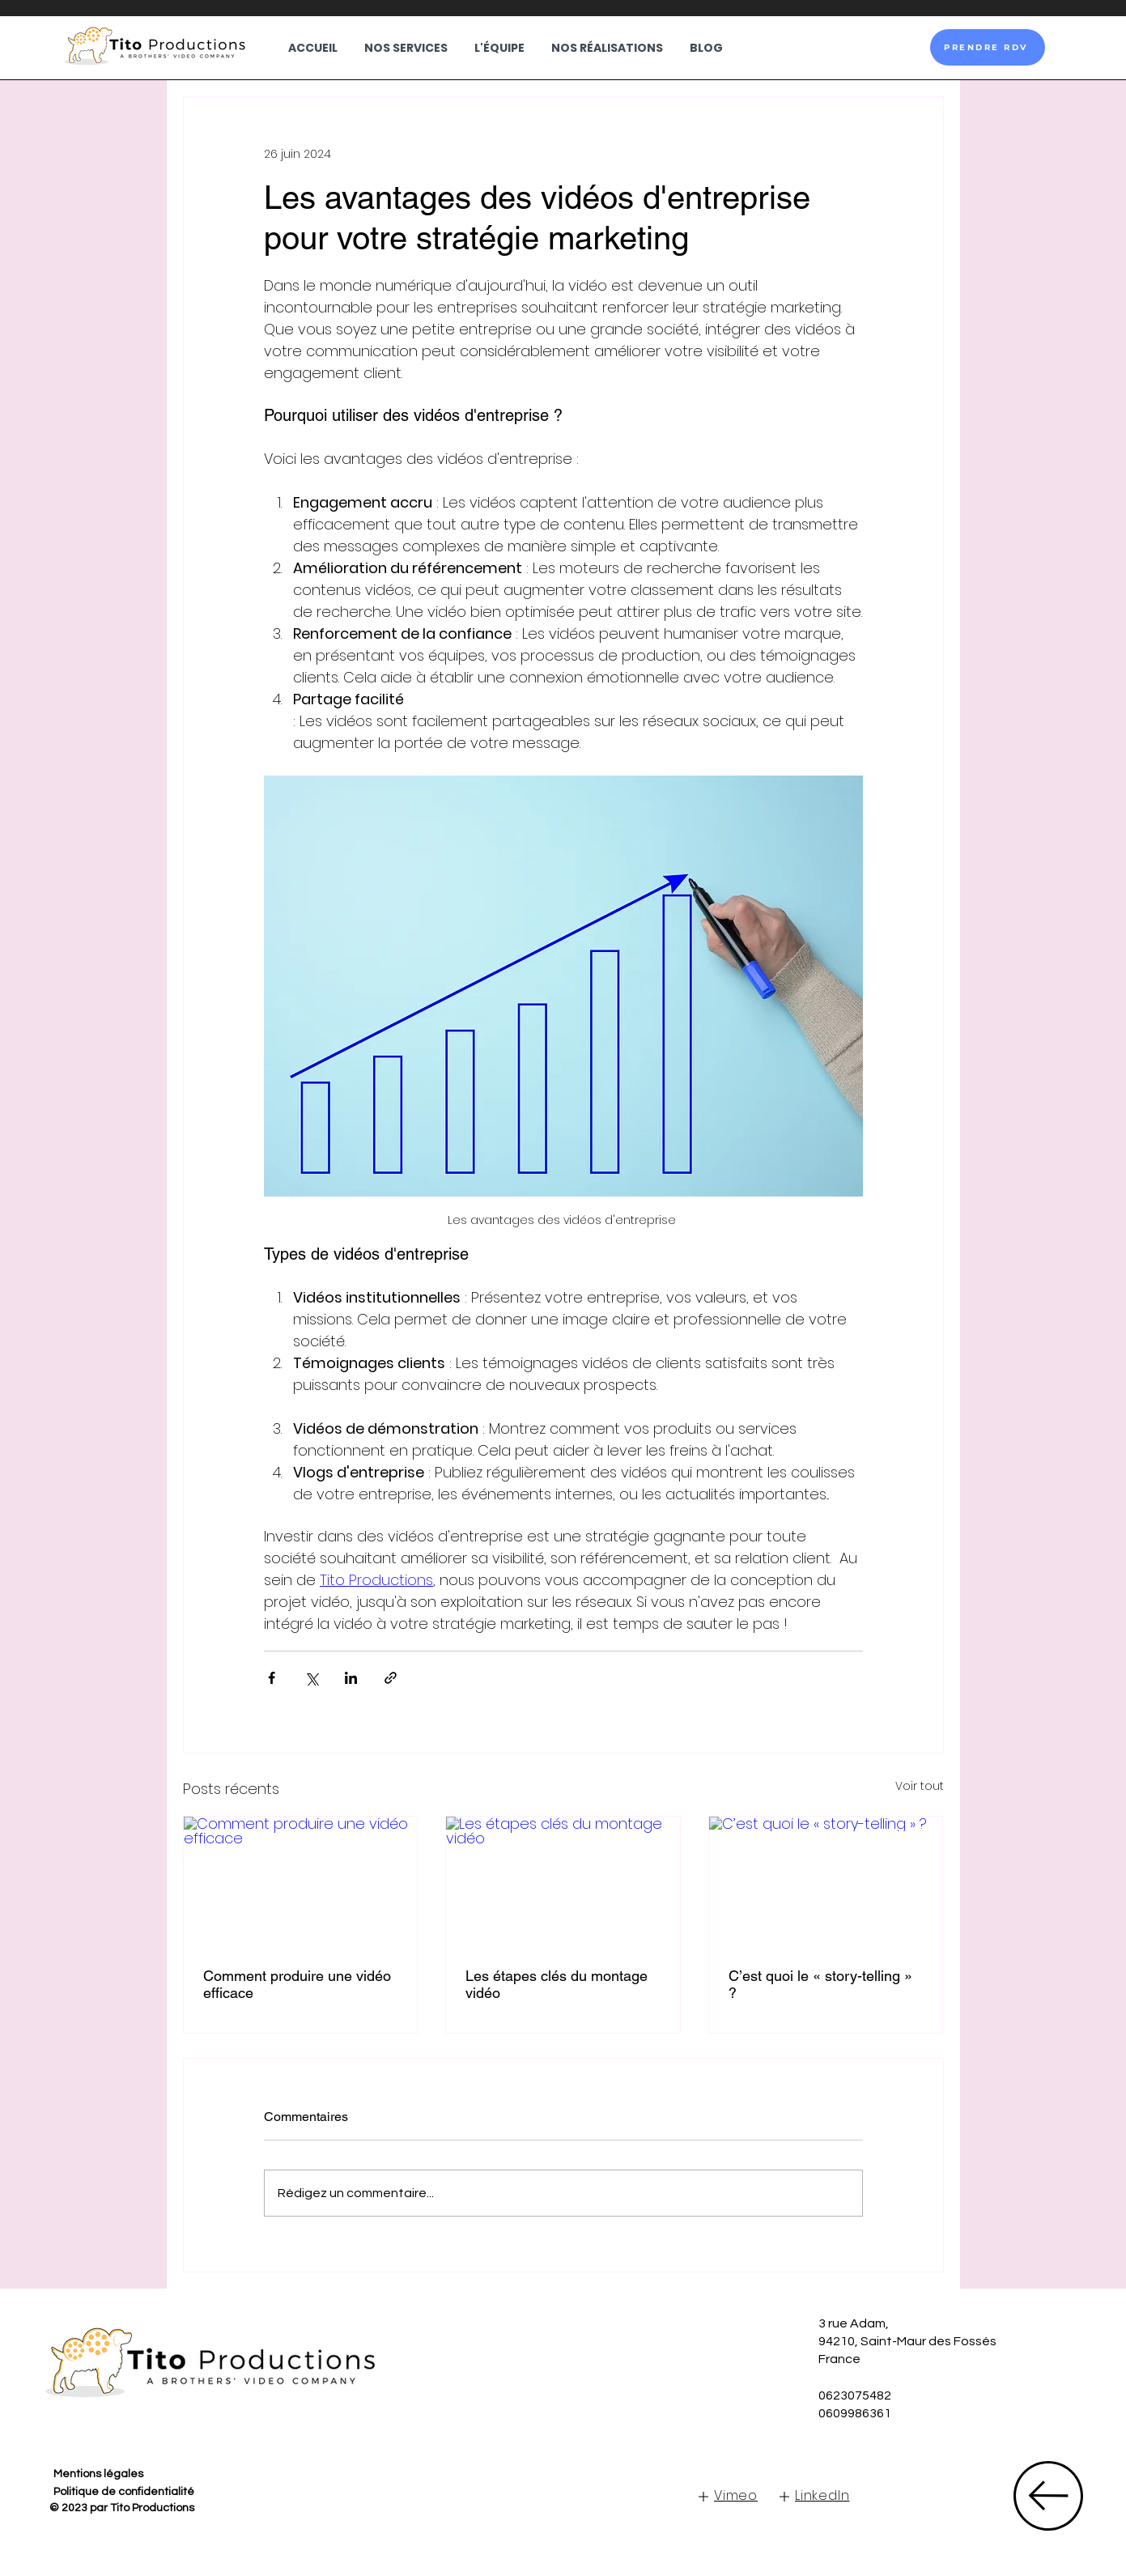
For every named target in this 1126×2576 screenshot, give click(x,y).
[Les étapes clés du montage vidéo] (563, 1882)
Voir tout (919, 1786)
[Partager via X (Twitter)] (311, 1677)
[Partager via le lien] (390, 1677)
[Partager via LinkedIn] (351, 1677)
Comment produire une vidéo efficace (297, 1984)
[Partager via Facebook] (271, 1677)
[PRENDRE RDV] (987, 47)
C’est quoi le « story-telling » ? (820, 1984)
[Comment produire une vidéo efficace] (301, 1882)
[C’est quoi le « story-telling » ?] (826, 1882)
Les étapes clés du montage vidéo (556, 1984)
